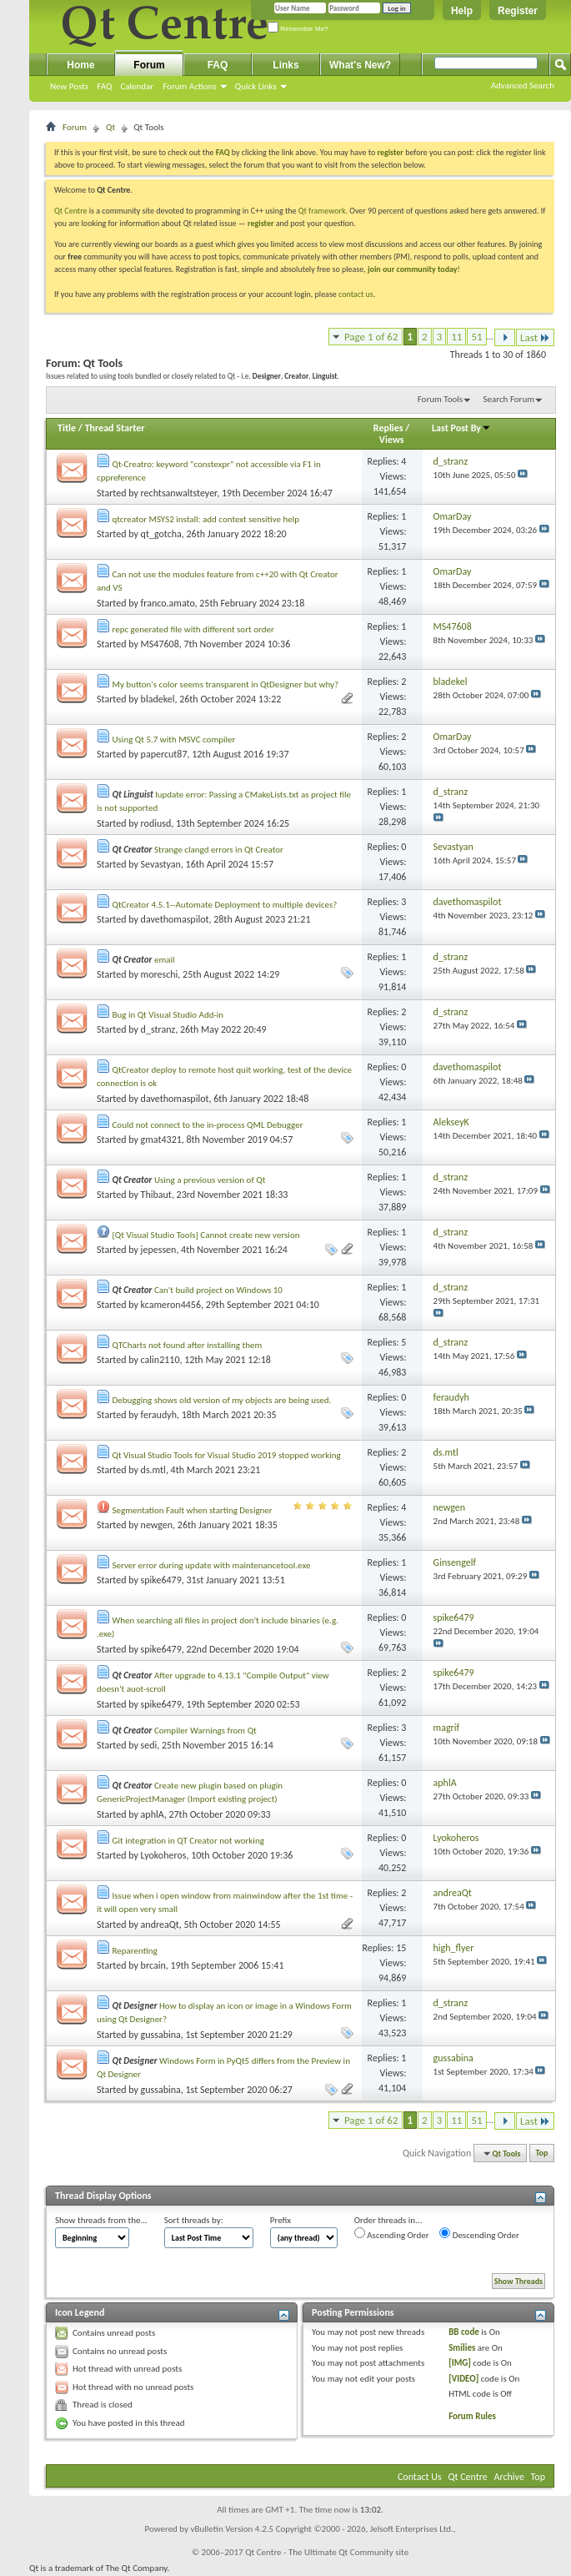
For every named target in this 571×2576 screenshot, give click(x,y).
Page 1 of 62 (371, 336)
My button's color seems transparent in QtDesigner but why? (226, 684)
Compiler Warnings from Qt (205, 1730)
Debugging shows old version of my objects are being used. (222, 1400)
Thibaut (156, 1194)
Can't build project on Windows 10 (218, 1290)
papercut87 (164, 754)
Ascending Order (391, 2234)
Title (67, 428)
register (260, 223)
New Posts (69, 86)
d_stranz (158, 1029)
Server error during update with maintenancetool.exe (212, 1565)
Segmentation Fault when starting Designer (193, 1510)
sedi (149, 1745)
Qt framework (322, 210)
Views (391, 439)
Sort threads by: (193, 2220)
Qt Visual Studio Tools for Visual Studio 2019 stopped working (227, 1455)
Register (518, 11)
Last (535, 337)
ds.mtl (153, 1470)
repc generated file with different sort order (193, 629)
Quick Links (256, 86)
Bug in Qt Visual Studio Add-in (168, 1014)
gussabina (161, 2034)
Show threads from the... (101, 2220)
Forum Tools (440, 399)
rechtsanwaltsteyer (179, 493)
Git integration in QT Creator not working (188, 1840)
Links (285, 65)
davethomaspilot (175, 919)
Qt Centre (71, 210)
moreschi (159, 974)
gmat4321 (161, 1139)
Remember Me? (298, 29)
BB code (463, 2332)
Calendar (136, 86)
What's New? (360, 65)
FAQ (104, 86)
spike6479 (161, 1580)
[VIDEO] (463, 2378)
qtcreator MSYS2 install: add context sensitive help (206, 519)
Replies (388, 428)
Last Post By (461, 428)
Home (80, 65)
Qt (110, 127)
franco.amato (168, 603)
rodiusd (156, 823)
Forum (148, 65)
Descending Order (479, 2234)
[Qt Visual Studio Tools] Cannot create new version (206, 1235)
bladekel (158, 699)
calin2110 (160, 1360)
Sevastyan (161, 864)
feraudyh (159, 1415)
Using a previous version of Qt (209, 1180)
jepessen (159, 1249)
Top (542, 2153)
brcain (153, 1965)
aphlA (152, 1814)
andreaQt (160, 1924)
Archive (509, 2477)
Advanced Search (522, 85)
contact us (355, 294)
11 (456, 336)
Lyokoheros (164, 1855)
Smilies (461, 2347)
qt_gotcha (161, 534)
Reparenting (135, 1950)
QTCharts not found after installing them (188, 1345)
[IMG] (459, 2362)
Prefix (280, 2220)
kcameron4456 (171, 1305)
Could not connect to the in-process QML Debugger (208, 1124)
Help (462, 11)
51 (476, 336)
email (164, 959)
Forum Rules (472, 2416)
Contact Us (420, 2477)
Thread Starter (115, 428)
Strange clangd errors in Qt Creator (218, 849)
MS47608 (160, 644)
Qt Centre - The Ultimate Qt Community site (326, 2552)
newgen (157, 1525)
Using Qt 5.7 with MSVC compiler (174, 739)
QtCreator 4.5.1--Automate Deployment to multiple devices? (225, 904)
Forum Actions (190, 86)
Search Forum (509, 399)
